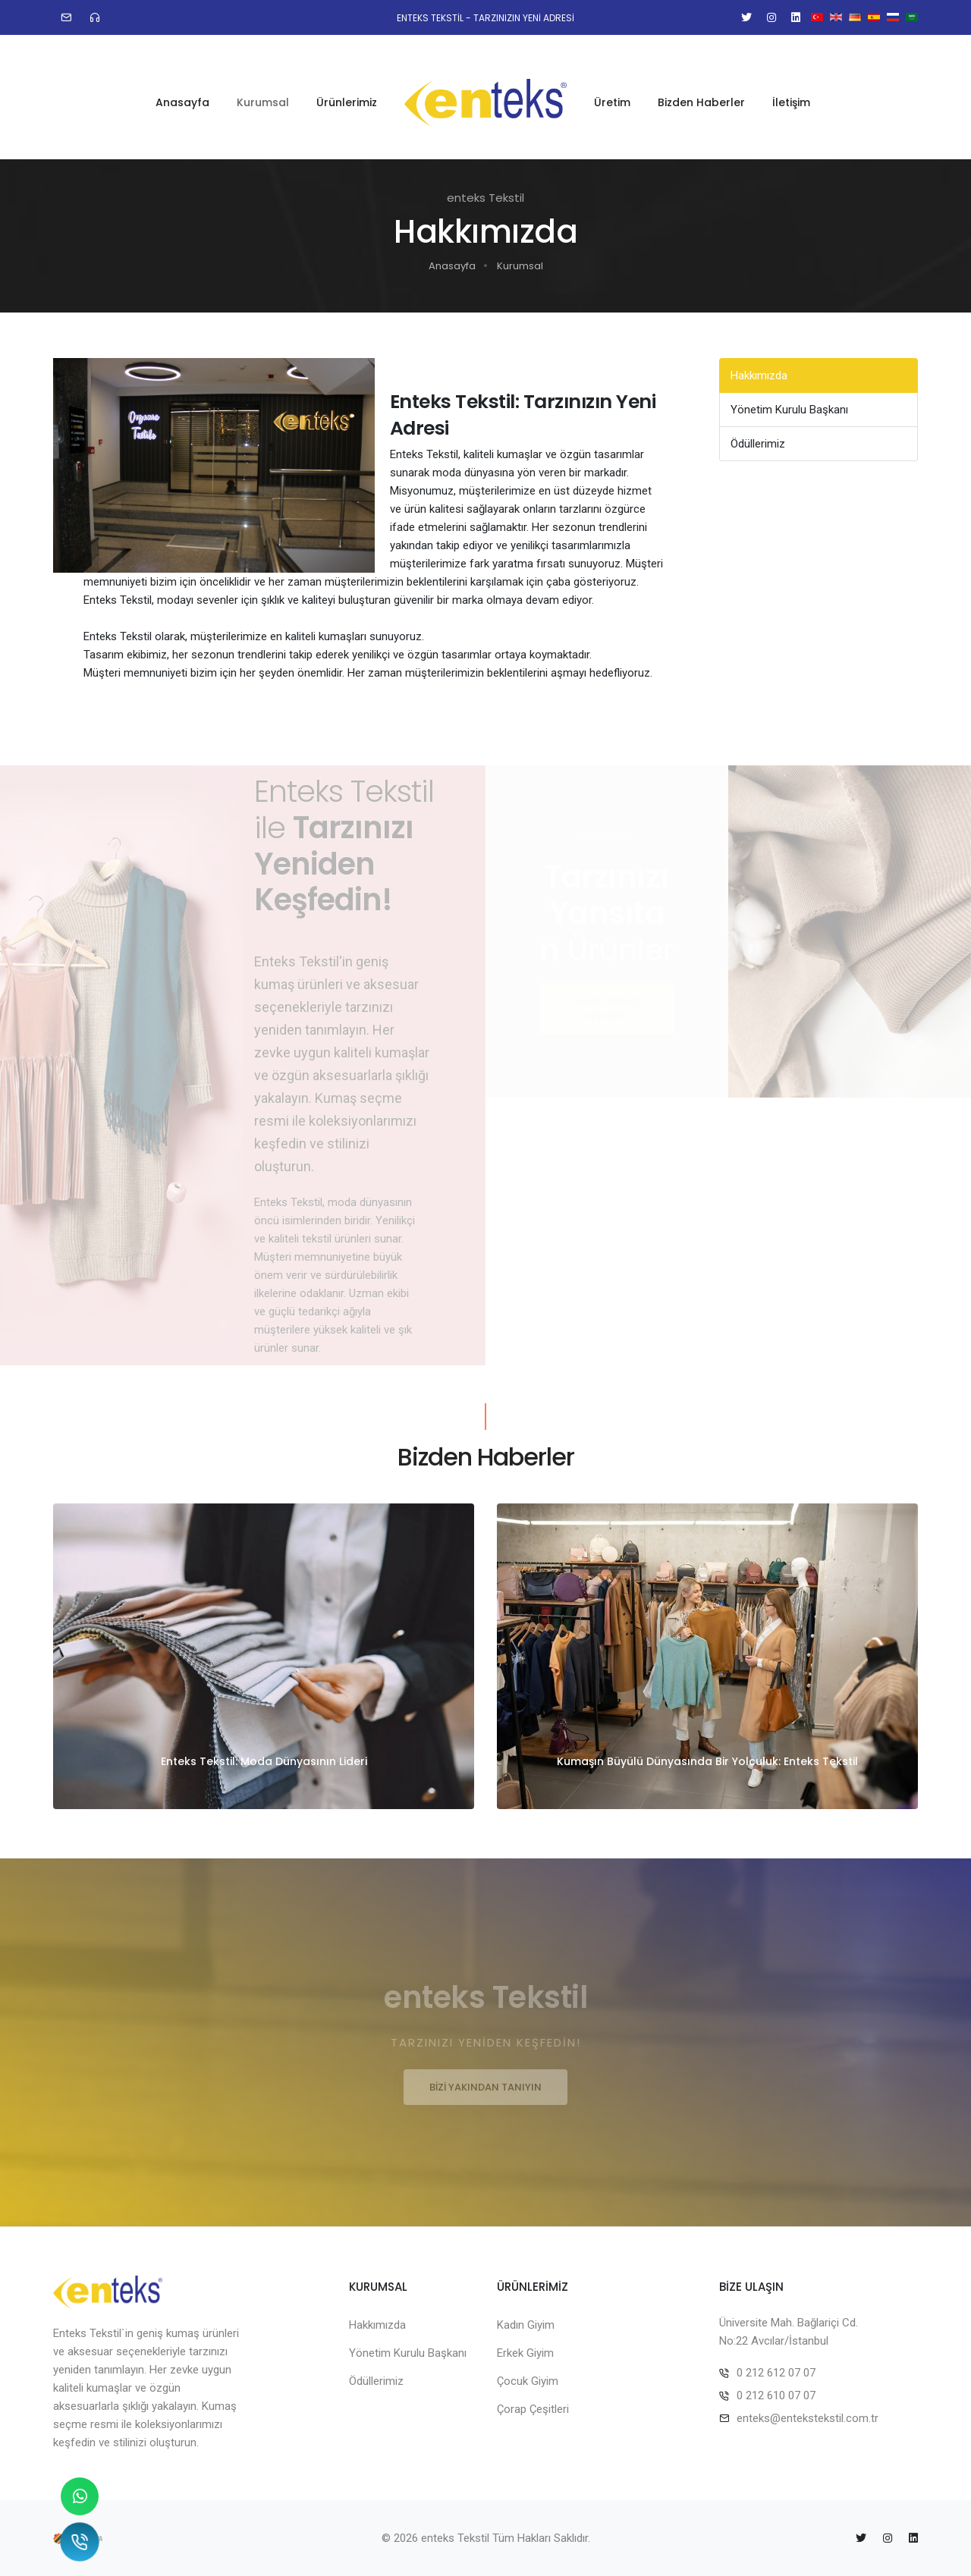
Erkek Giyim (525, 2353)
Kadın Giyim (526, 2325)
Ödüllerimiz (758, 444)
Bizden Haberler (701, 91)
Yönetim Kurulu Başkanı (789, 409)
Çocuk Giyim (527, 2381)
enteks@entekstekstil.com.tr (807, 2418)
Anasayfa (182, 91)
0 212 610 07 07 (776, 2395)
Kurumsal (263, 91)
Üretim (612, 91)
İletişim (791, 91)
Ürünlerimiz (346, 91)
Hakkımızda (759, 375)
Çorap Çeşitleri (533, 2409)
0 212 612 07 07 (776, 2373)
